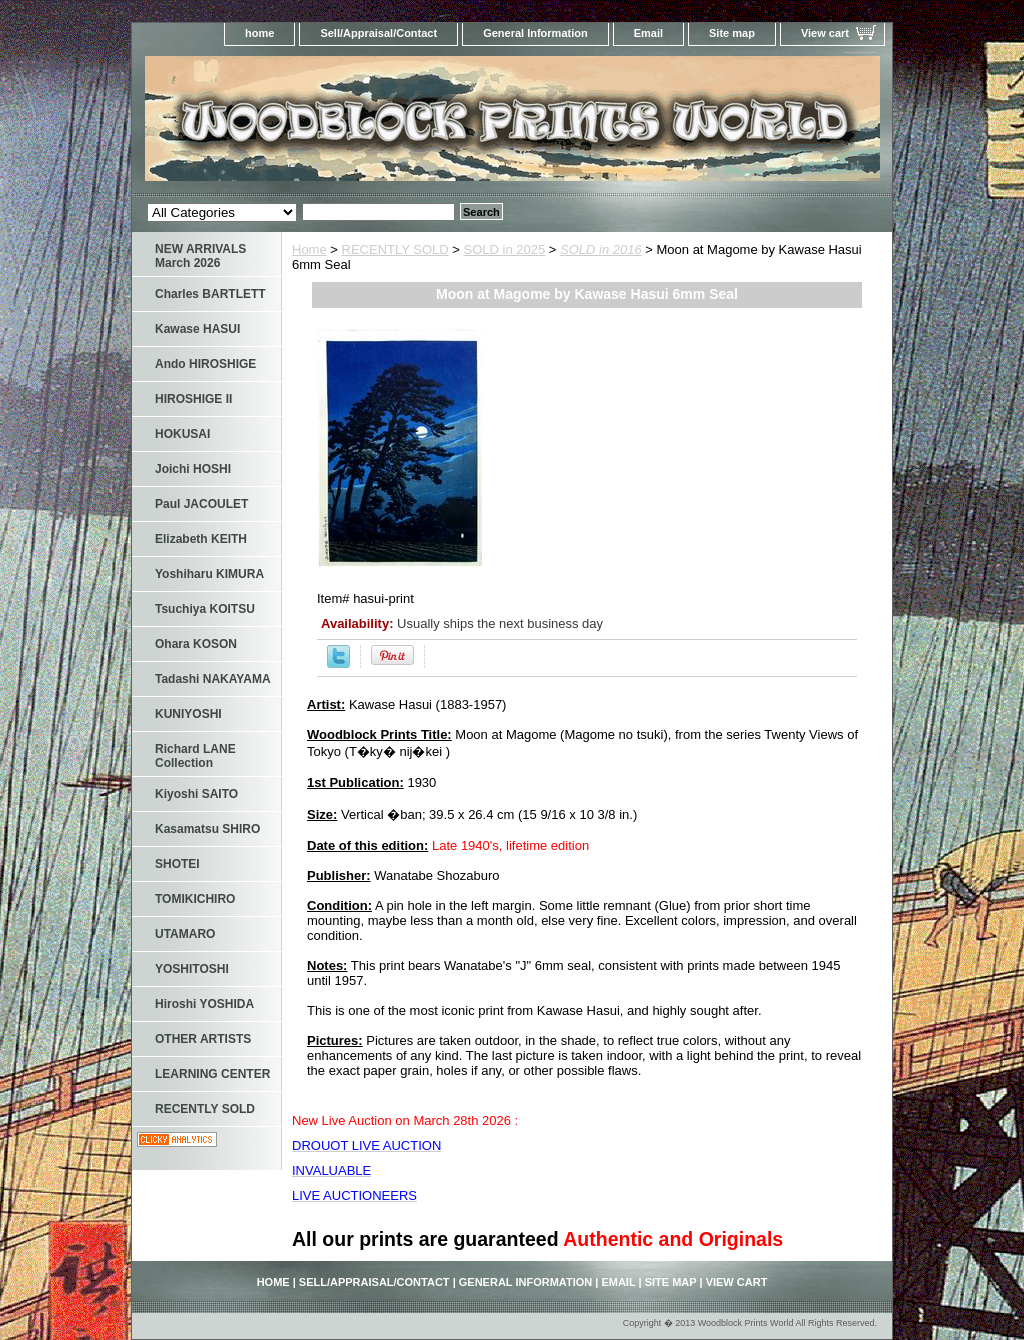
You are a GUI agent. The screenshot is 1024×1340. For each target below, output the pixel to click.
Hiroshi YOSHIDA (204, 1004)
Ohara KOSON (196, 644)
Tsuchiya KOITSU (205, 609)
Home (309, 249)
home (259, 33)
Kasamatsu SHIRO (207, 829)
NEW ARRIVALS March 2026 (200, 256)
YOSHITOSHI (192, 969)
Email (648, 33)
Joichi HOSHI (193, 469)
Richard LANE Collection (195, 756)
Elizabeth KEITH (201, 539)
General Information (535, 33)
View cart (825, 33)
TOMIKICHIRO (195, 899)
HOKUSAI (182, 434)
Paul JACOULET (201, 504)
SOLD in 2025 (505, 249)
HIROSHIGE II (193, 399)
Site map (732, 33)
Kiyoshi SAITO (196, 794)
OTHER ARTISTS (203, 1039)
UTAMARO (185, 934)
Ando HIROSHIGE (205, 364)
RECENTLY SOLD (395, 249)
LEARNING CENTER (212, 1074)
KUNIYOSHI (188, 714)
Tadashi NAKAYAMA (213, 679)
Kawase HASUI (197, 329)
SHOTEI (177, 864)
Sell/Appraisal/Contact (378, 33)
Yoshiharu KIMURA (209, 574)
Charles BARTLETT (210, 294)
